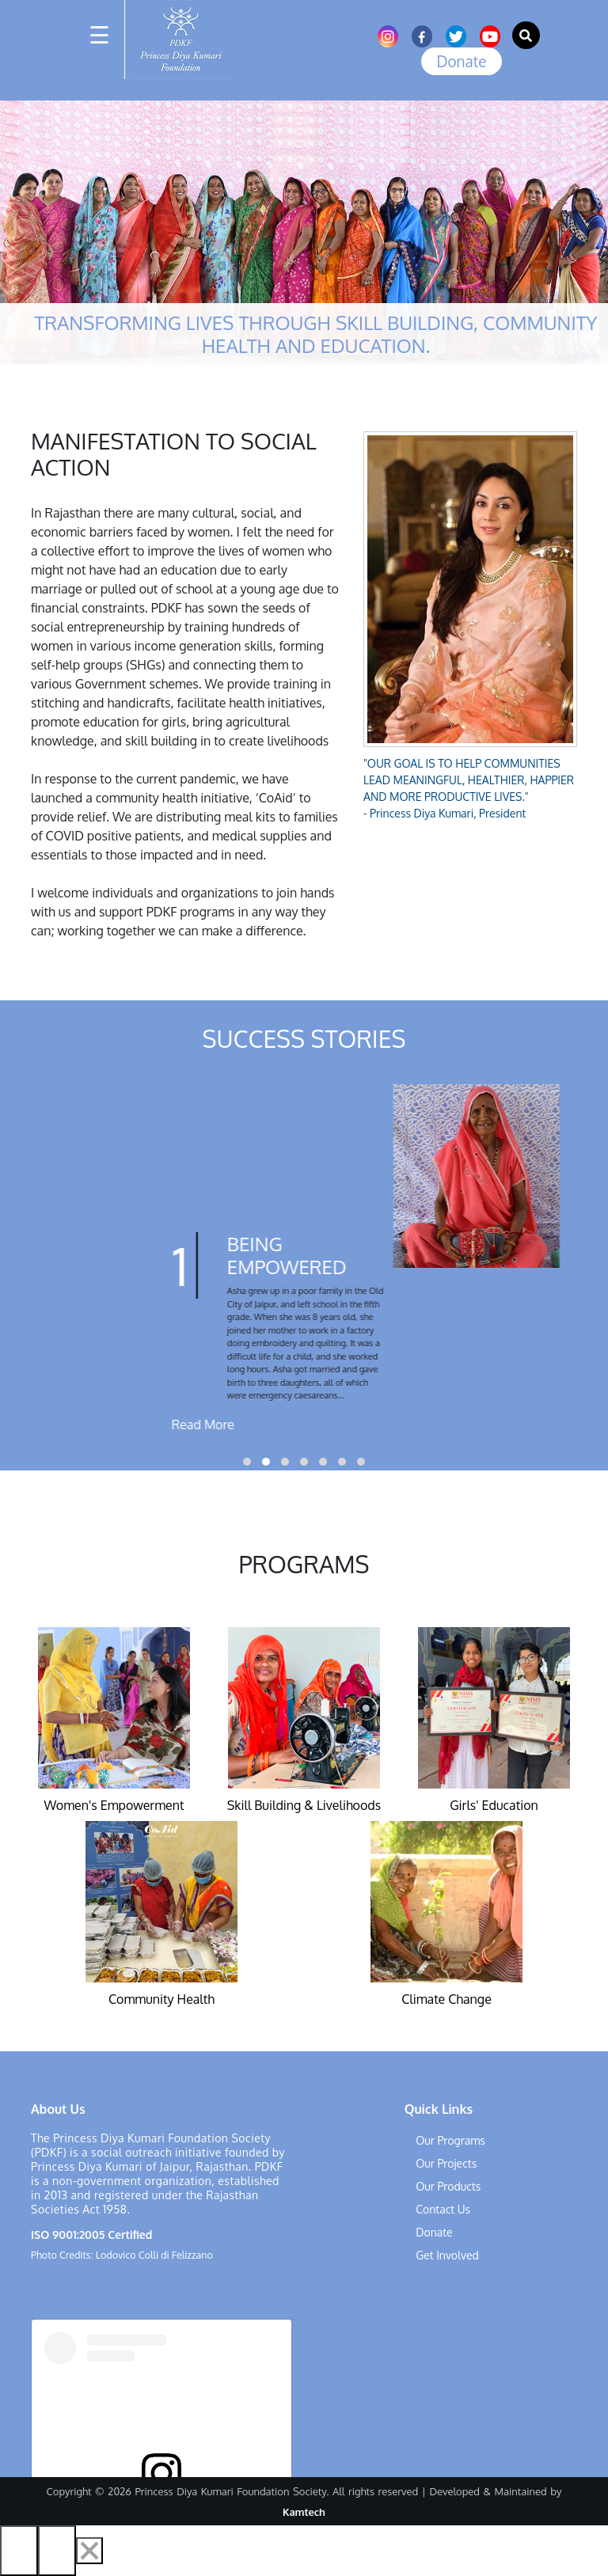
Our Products (448, 2186)
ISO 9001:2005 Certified (91, 2234)
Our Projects (446, 2163)
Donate (461, 60)
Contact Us (443, 2209)
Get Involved (447, 2255)
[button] (247, 1462)
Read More (393, 1424)
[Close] (89, 2550)
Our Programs (450, 2140)
